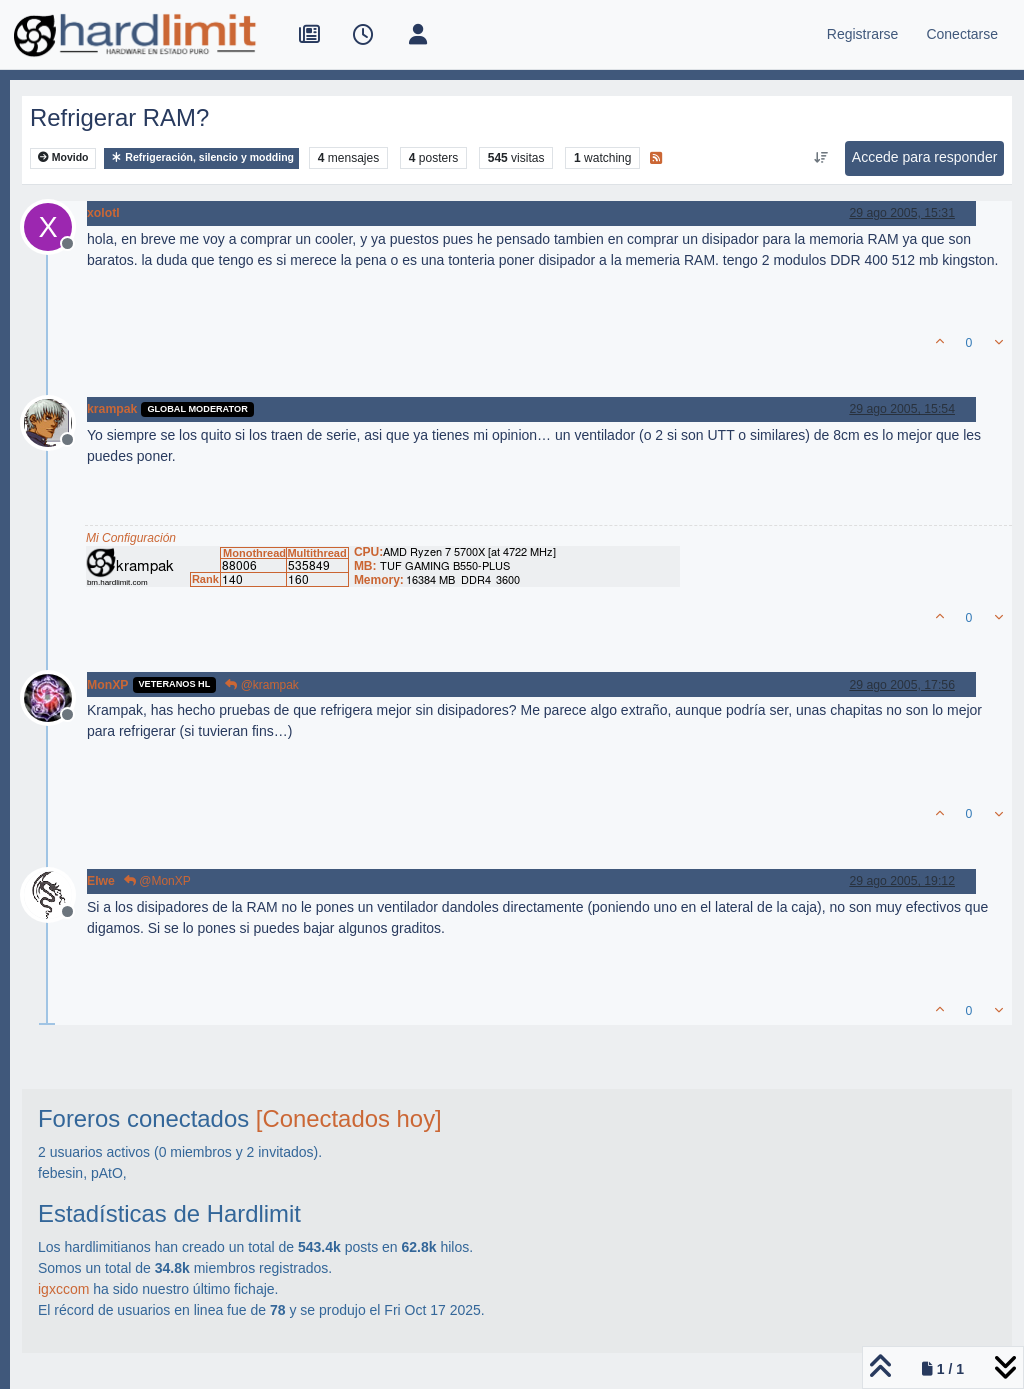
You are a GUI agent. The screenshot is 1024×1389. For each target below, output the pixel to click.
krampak (112, 409)
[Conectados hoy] (349, 1118)
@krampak (262, 685)
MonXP (108, 685)
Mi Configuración (131, 538)
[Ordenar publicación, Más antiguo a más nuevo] (820, 158)
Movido (63, 157)
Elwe (101, 881)
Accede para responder (925, 157)
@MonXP (157, 881)
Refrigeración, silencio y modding (201, 157)
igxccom (63, 1289)
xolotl (103, 213)
